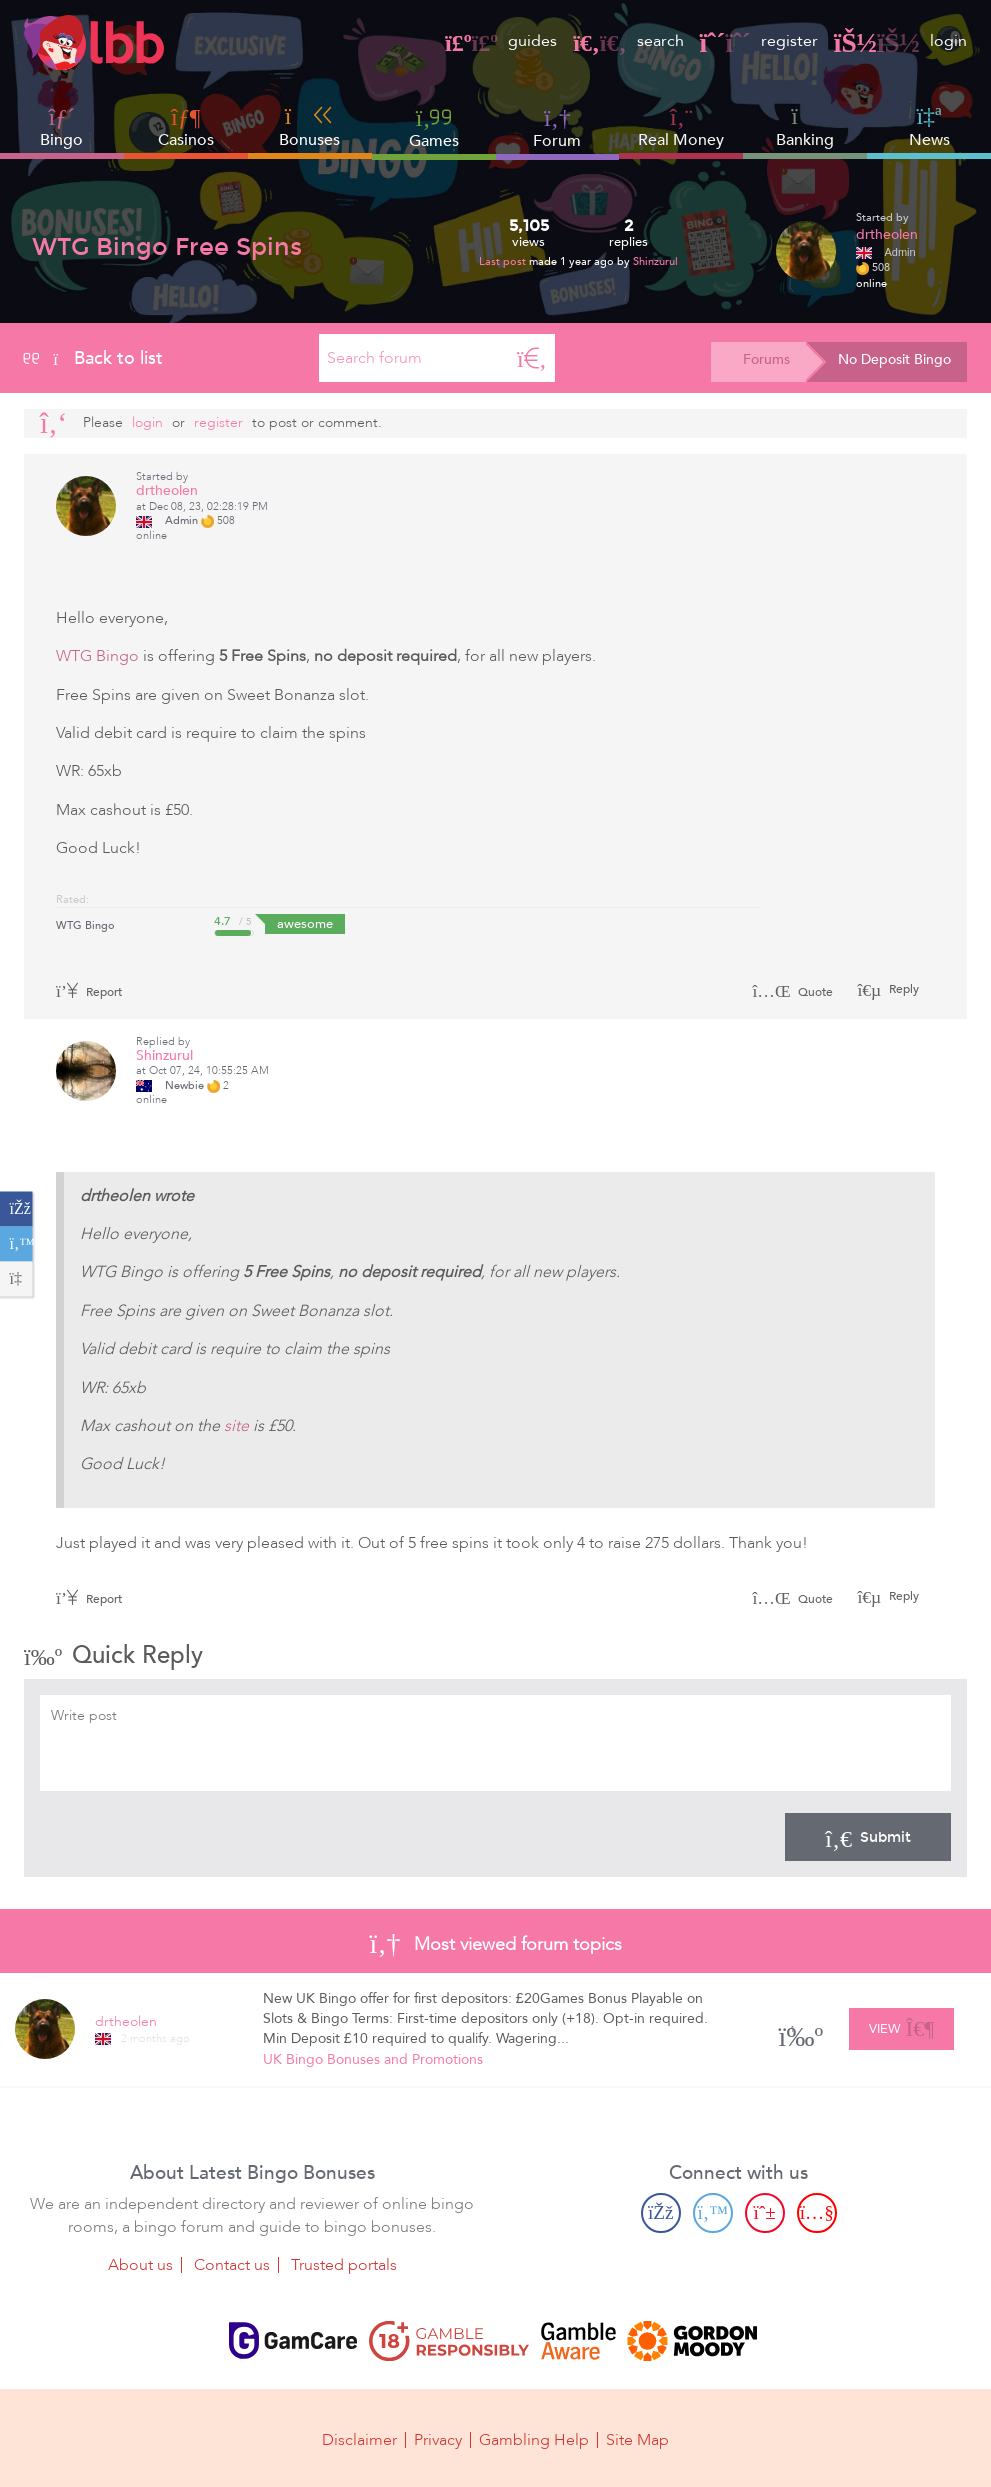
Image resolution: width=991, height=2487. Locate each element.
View (901, 2026)
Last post (504, 261)
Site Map (637, 2439)
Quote (792, 992)
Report (89, 992)
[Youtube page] (817, 2213)
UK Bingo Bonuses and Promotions (373, 2059)
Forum (557, 127)
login (900, 41)
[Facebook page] (661, 2213)
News (929, 127)
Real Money (681, 140)
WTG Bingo (97, 656)
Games (434, 127)
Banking (805, 127)
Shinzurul (655, 261)
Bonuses (309, 127)
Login (147, 422)
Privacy (438, 2439)
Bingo (61, 140)
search (628, 41)
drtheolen (887, 234)
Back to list (93, 358)
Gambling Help (534, 2439)
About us (140, 2265)
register (759, 41)
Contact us (232, 2265)
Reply (902, 989)
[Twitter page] (713, 2213)
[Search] (532, 358)
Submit (868, 1837)
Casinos (186, 140)
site (236, 1426)
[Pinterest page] (765, 2213)
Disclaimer (359, 2439)
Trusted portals (344, 2265)
